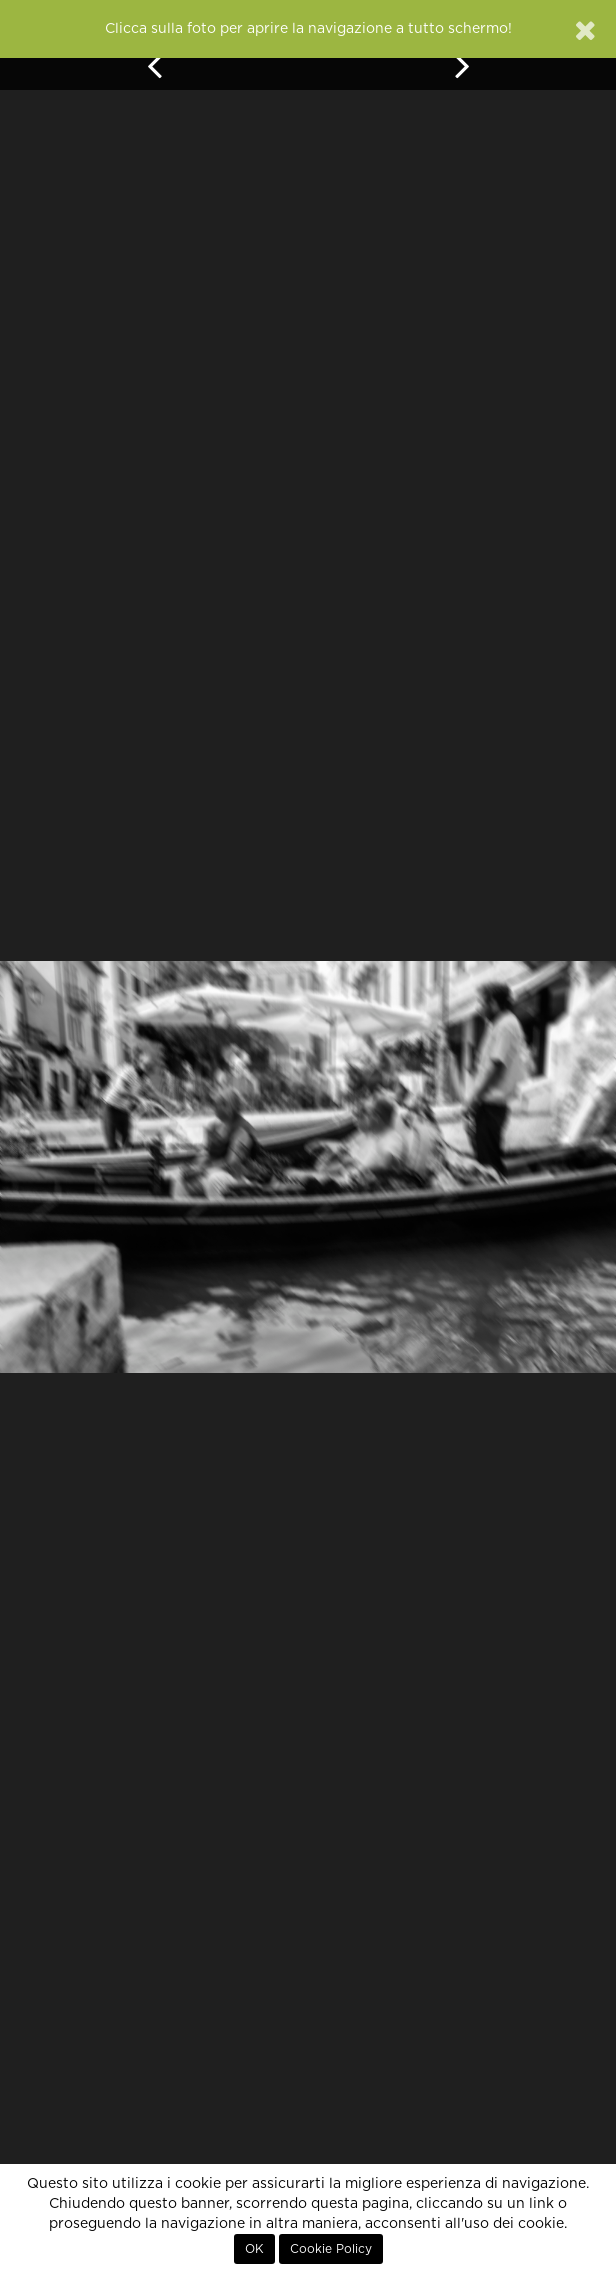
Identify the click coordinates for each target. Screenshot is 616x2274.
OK (254, 2249)
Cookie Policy (331, 2249)
